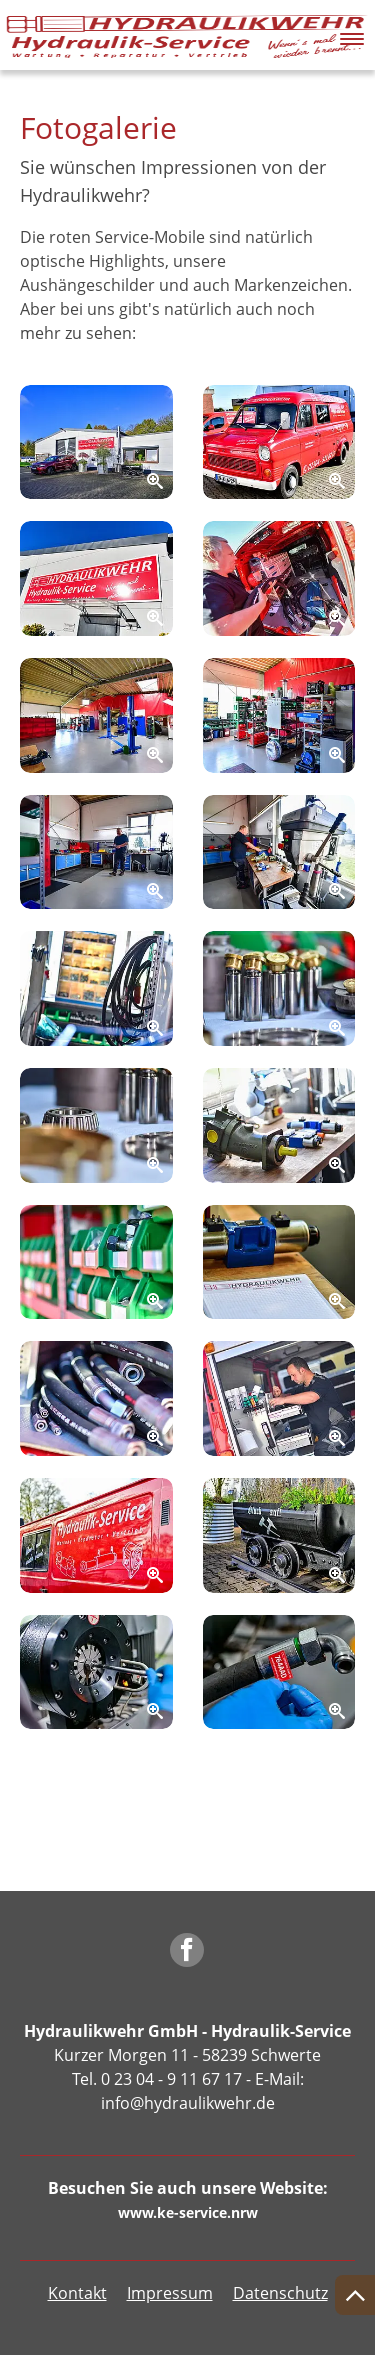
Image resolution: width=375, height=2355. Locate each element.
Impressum (170, 2293)
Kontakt (77, 2293)
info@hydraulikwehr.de (188, 2103)
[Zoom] (96, 442)
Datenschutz (280, 2293)
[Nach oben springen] (355, 2295)
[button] (352, 34)
